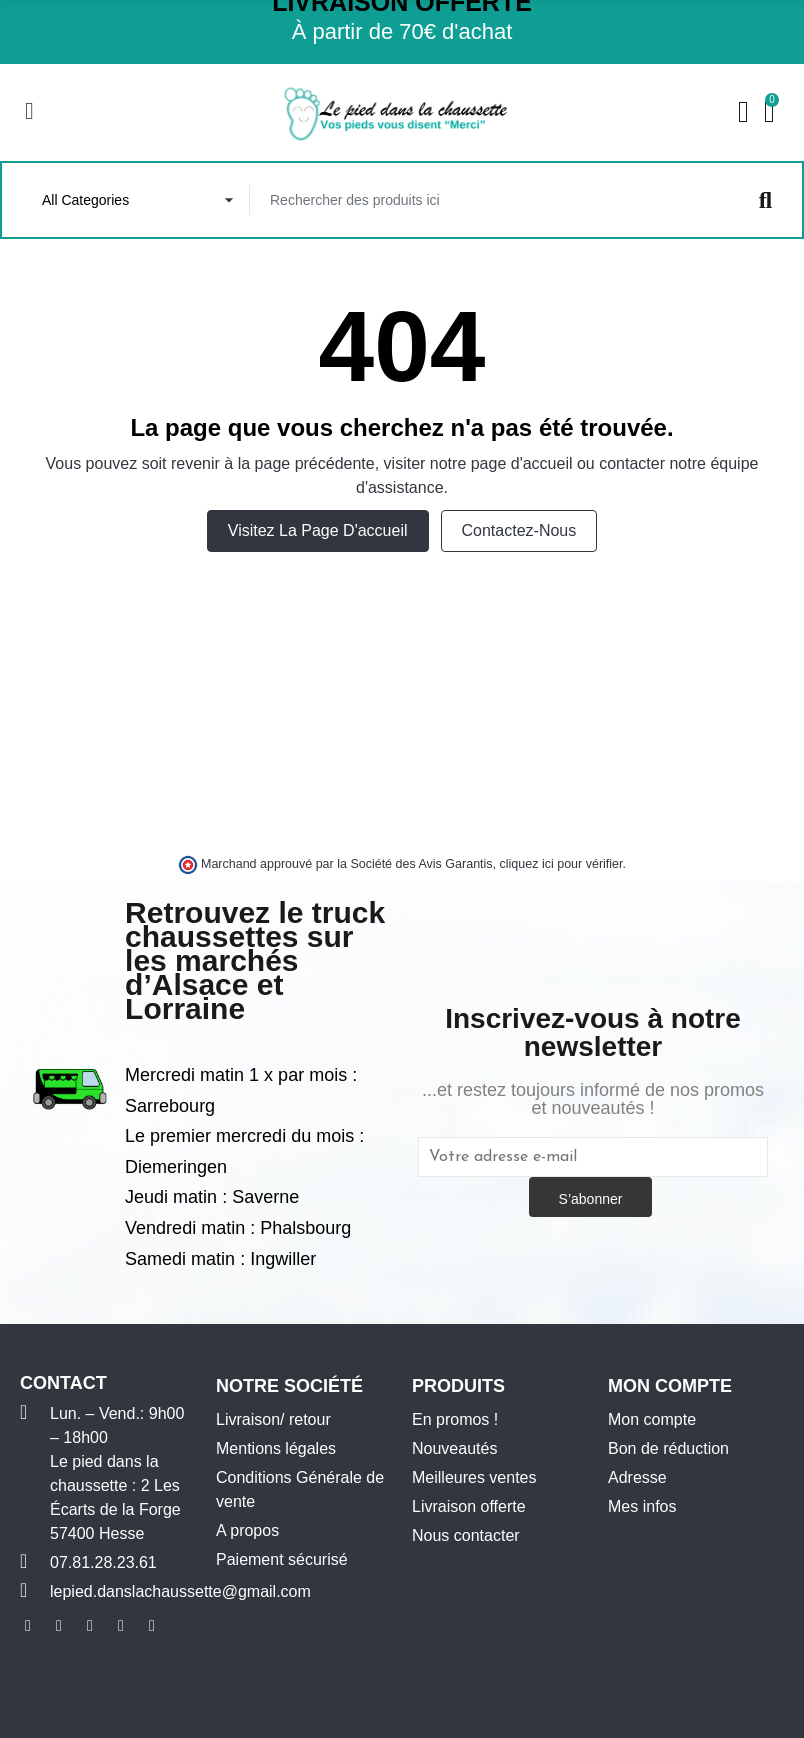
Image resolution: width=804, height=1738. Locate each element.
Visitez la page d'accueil (318, 532)
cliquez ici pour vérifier (561, 866)
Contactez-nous (519, 532)
